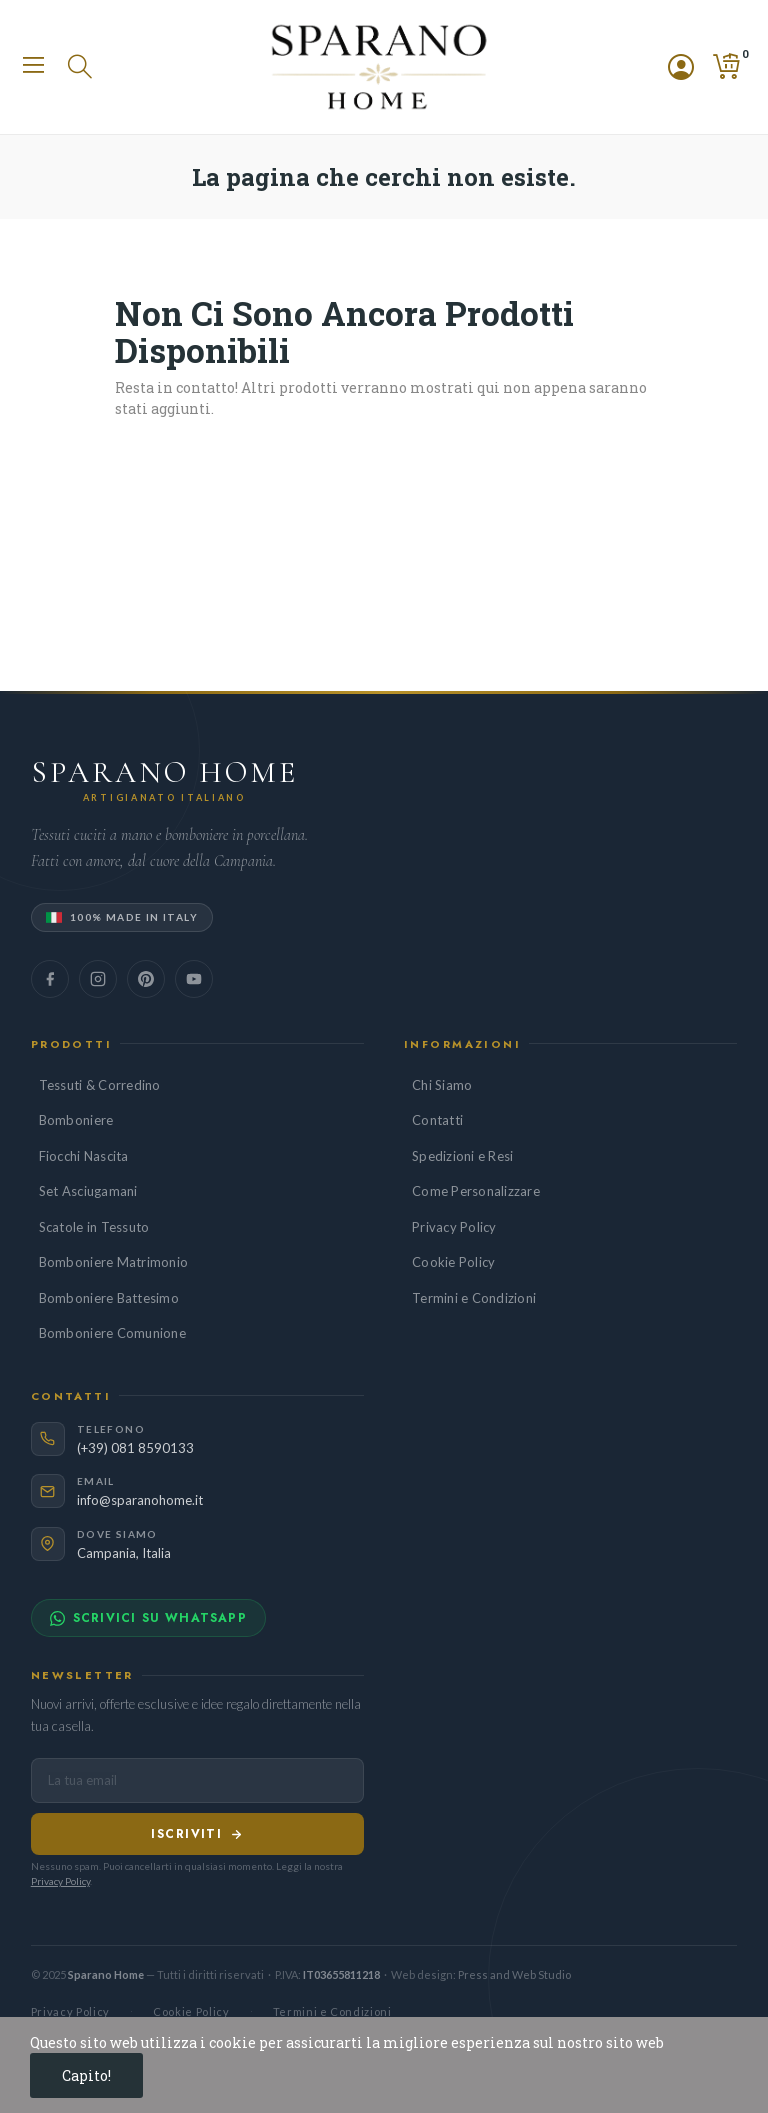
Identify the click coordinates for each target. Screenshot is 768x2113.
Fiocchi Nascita (84, 1156)
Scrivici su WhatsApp (148, 1618)
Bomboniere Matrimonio (113, 1262)
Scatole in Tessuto (94, 1227)
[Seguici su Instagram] (98, 979)
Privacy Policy (454, 1227)
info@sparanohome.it (140, 1500)
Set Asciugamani (88, 1191)
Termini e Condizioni (474, 1298)
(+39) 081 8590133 (135, 1448)
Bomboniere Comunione (112, 1333)
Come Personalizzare (476, 1191)
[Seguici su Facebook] (50, 979)
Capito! (86, 2075)
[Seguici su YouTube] (194, 979)
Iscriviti (197, 1834)
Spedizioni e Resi (462, 1156)
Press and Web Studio (514, 1974)
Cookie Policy (453, 1262)
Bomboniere (76, 1120)
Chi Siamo (442, 1085)
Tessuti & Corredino (100, 1085)
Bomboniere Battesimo (109, 1298)
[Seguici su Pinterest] (146, 979)
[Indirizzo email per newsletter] (197, 1781)
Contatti (437, 1120)
